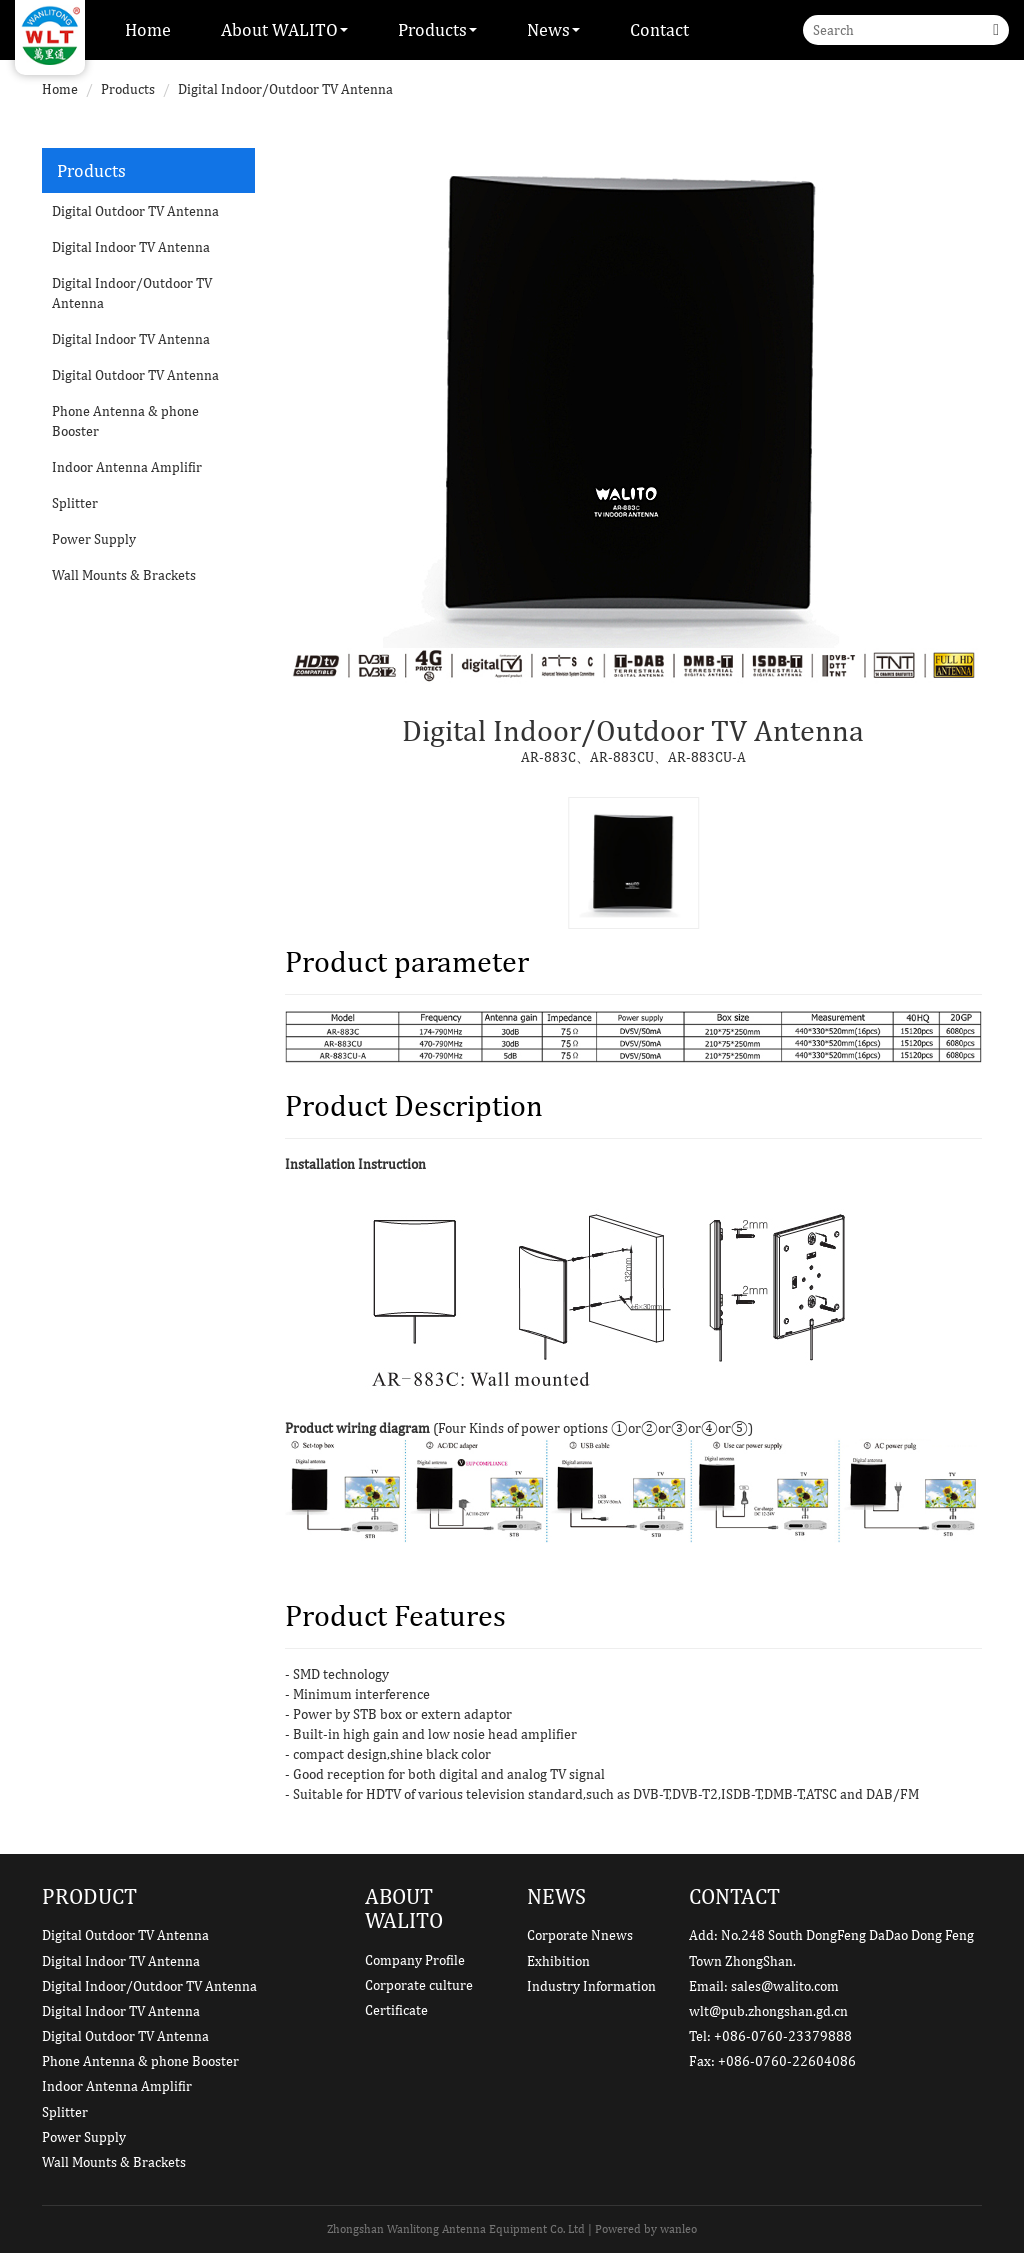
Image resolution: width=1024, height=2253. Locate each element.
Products (128, 89)
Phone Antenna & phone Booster (125, 421)
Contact (659, 29)
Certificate (396, 2010)
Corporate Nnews (580, 1935)
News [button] (553, 29)
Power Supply (94, 539)
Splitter (75, 503)
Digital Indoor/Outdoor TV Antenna (285, 89)
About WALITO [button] (284, 29)
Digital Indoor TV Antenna (131, 247)
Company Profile (415, 1960)
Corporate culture (419, 1985)
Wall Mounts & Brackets (124, 575)
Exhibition (558, 1961)
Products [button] (437, 29)
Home (148, 29)
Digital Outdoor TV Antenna (135, 211)
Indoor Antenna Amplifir (127, 467)
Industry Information (591, 1986)
